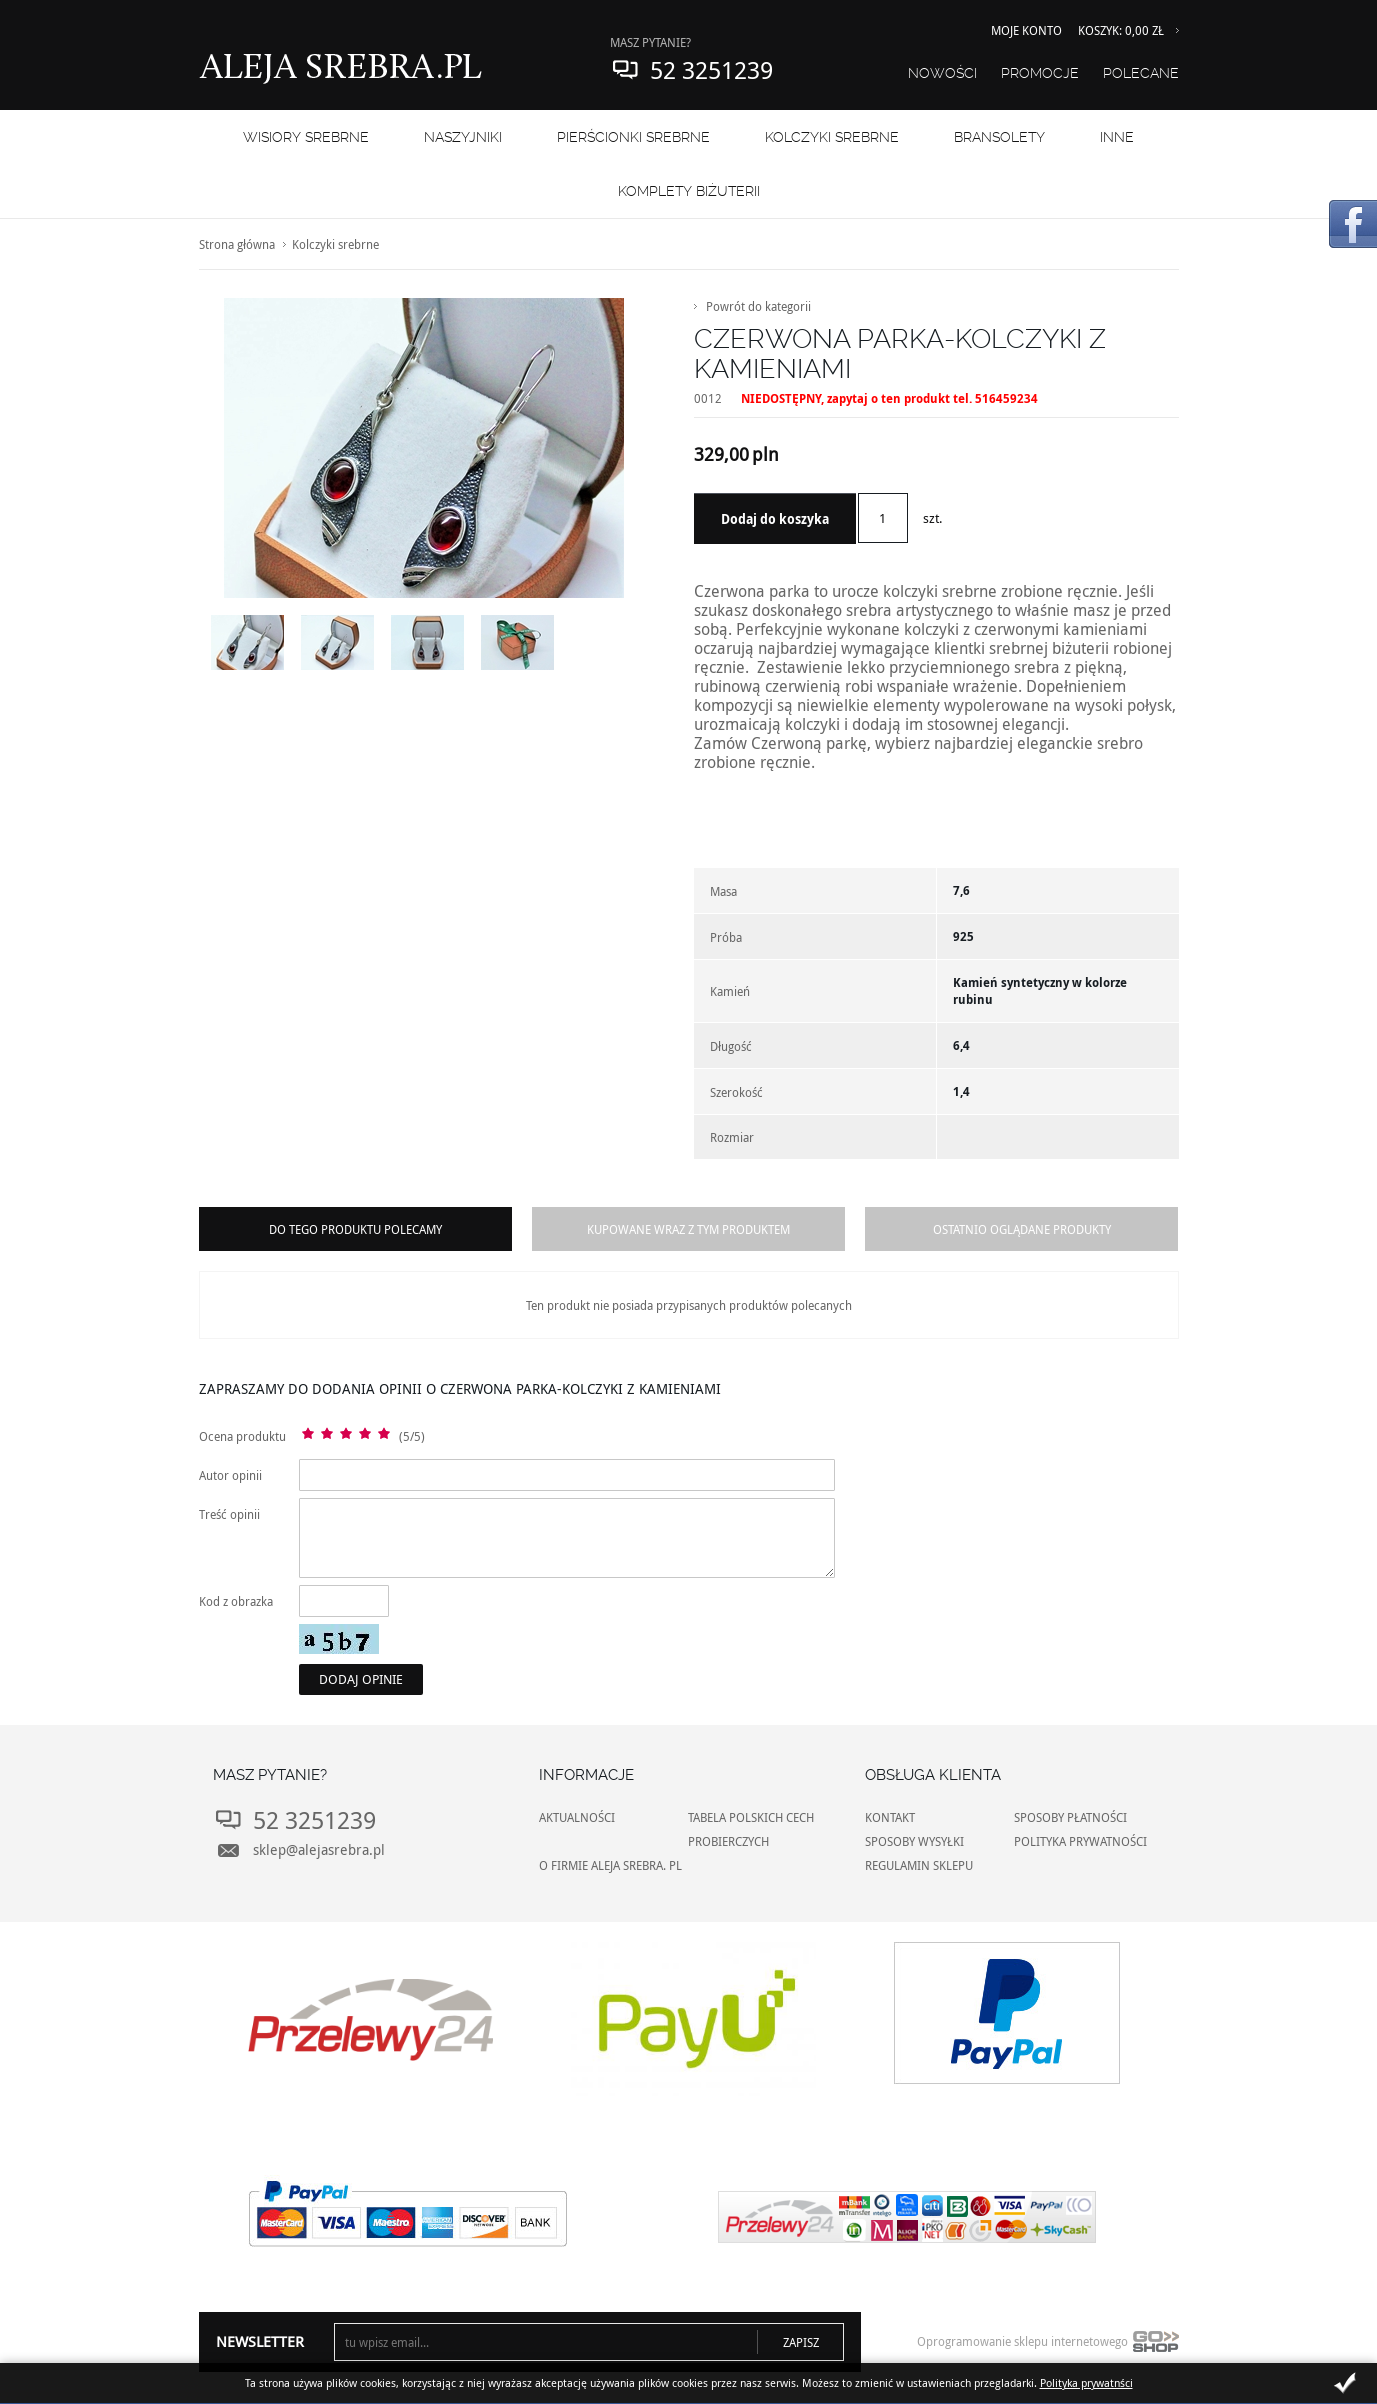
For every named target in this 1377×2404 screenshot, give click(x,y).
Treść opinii (229, 1514)
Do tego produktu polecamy (355, 1229)
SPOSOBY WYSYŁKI (914, 1841)
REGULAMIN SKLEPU (919, 1865)
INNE (1117, 137)
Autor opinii (230, 1475)
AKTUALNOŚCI (577, 1817)
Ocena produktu (242, 1436)
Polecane (1141, 73)
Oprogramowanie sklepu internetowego (1048, 2346)
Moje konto (1026, 30)
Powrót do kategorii (758, 306)
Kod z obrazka (236, 1601)
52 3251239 (711, 70)
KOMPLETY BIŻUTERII (689, 191)
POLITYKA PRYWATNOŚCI (1080, 1841)
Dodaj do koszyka (775, 519)
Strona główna (237, 244)
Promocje (1040, 73)
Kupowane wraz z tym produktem (688, 1229)
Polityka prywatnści (1086, 2382)
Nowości (942, 73)
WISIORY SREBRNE (306, 137)
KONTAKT (890, 1817)
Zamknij (1345, 2383)
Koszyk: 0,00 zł (1121, 30)
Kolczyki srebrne (832, 137)
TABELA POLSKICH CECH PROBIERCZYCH (751, 1829)
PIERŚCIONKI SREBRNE (633, 137)
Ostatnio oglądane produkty (1022, 1229)
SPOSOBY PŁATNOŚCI (1070, 1817)
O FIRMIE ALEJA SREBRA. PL (610, 1865)
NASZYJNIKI (463, 137)
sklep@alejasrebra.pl (319, 1849)
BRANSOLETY (999, 137)
